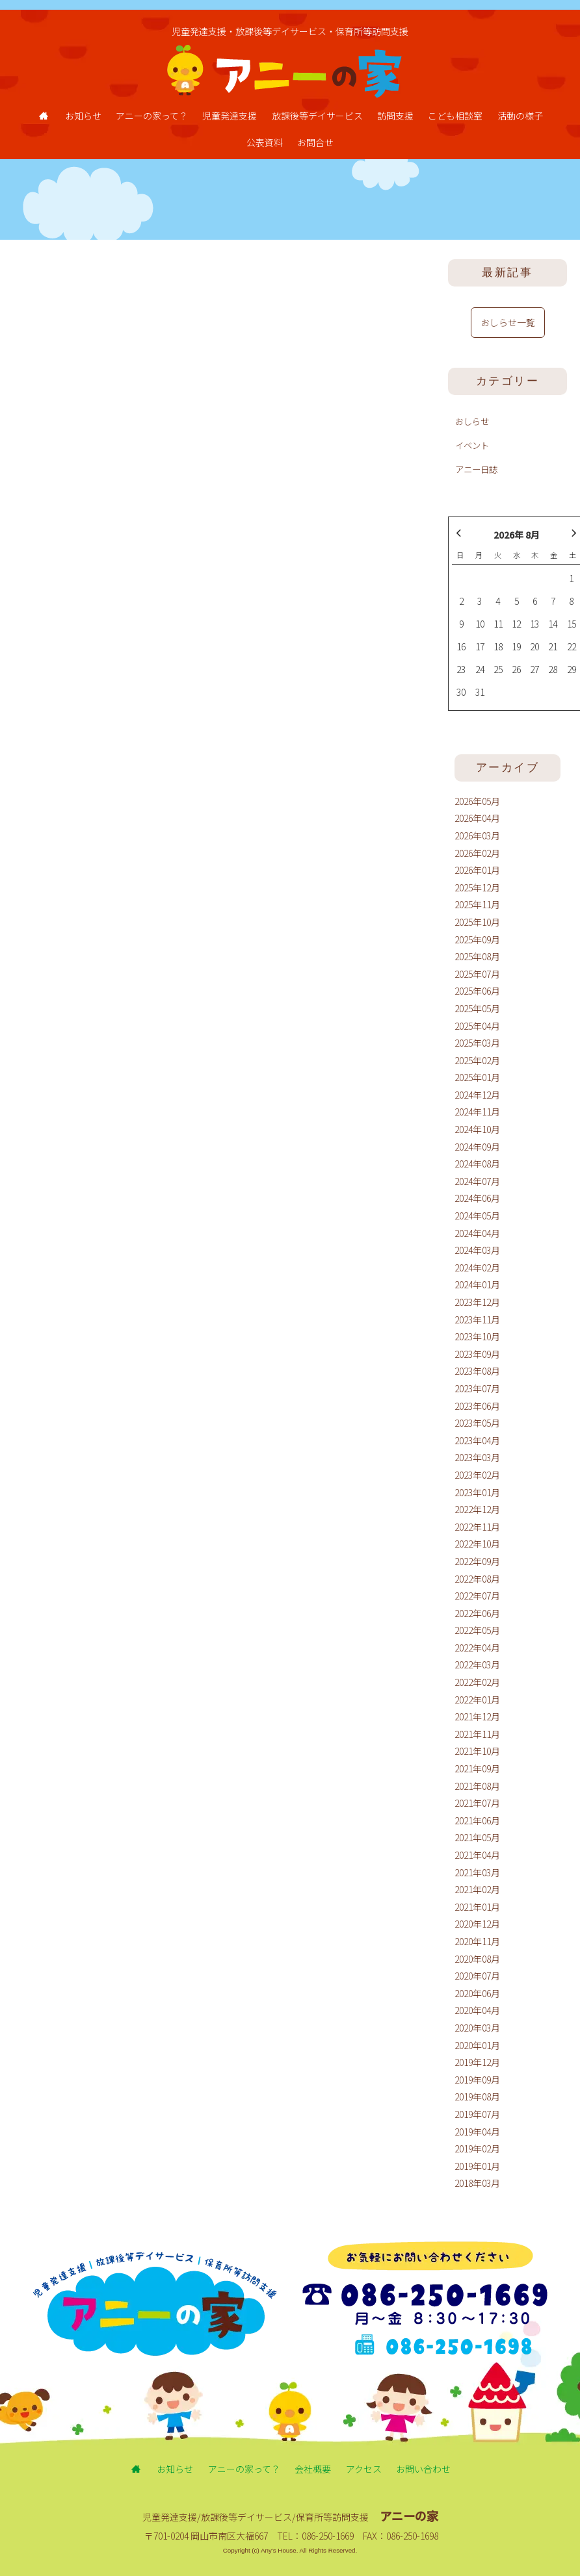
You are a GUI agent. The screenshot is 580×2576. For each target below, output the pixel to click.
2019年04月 (477, 2131)
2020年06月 (477, 1993)
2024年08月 (477, 1163)
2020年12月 (477, 1923)
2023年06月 (477, 1405)
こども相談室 (455, 115)
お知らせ (83, 115)
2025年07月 (477, 973)
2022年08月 (477, 1578)
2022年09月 (477, 1561)
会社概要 (313, 2468)
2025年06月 (477, 990)
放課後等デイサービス (317, 115)
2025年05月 (477, 1008)
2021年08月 (477, 1785)
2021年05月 (477, 1837)
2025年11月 (477, 904)
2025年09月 (477, 939)
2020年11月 (477, 1941)
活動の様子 (520, 115)
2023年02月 (477, 1474)
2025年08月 (477, 956)
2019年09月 (477, 2079)
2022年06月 (477, 1613)
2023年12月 (477, 1301)
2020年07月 (477, 1975)
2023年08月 (477, 1370)
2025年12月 (477, 887)
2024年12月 (477, 1094)
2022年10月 (477, 1543)
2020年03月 (477, 2027)
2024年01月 (477, 1284)
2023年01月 (477, 1492)
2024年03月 (477, 1249)
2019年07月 (477, 2114)
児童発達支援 (229, 115)
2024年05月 (477, 1215)
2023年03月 (477, 1457)
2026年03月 (477, 835)
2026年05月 (477, 801)
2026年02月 (477, 853)
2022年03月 (477, 1664)
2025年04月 (477, 1025)
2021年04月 (477, 1854)
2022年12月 (477, 1509)
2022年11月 (477, 1526)
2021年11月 (477, 1734)
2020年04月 (477, 2010)
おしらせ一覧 (508, 322)
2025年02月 (477, 1060)
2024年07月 (477, 1181)
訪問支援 (395, 115)
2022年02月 (477, 1682)
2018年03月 (477, 2182)
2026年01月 (477, 869)
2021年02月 (477, 1889)
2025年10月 (477, 921)
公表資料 (264, 142)
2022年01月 (477, 1699)
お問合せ (315, 142)
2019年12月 (477, 2062)
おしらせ (472, 420)
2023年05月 (477, 1422)
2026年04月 (477, 817)
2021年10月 (477, 1750)
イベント (472, 445)
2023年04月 (477, 1440)
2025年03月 (477, 1042)
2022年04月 (477, 1647)
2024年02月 (477, 1267)
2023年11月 (477, 1319)
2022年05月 (477, 1630)
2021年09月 (477, 1768)
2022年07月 (477, 1595)
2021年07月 (477, 1802)
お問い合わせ (423, 2468)
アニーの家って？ (152, 115)
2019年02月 (477, 2148)
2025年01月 (477, 1077)
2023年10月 (477, 1336)
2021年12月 (477, 1716)
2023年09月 (477, 1353)
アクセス (364, 2468)
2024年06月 (477, 1198)
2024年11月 (477, 1111)
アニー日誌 (476, 469)
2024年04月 (477, 1233)
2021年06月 (477, 1820)
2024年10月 (477, 1129)
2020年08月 (477, 1958)
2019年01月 (477, 2166)
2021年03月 (477, 1872)
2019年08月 (477, 2096)
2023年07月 (477, 1388)
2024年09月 (477, 1146)
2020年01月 (477, 2045)
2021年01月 (477, 1906)
